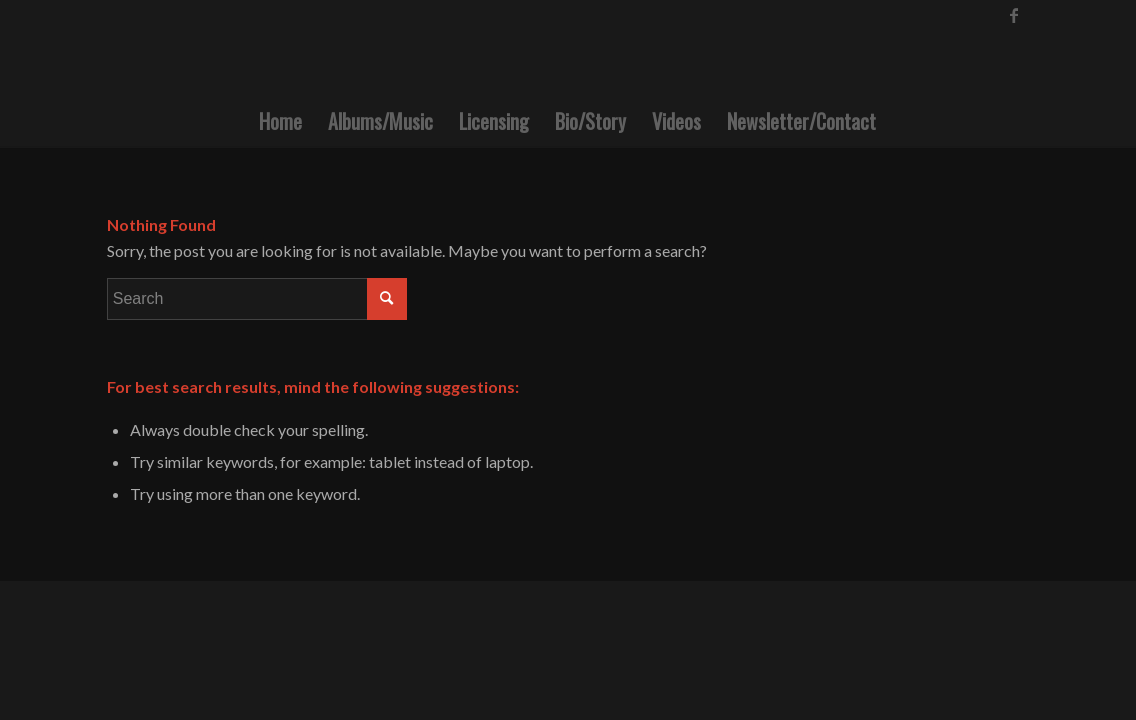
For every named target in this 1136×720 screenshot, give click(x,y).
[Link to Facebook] (1014, 15)
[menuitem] (280, 121)
